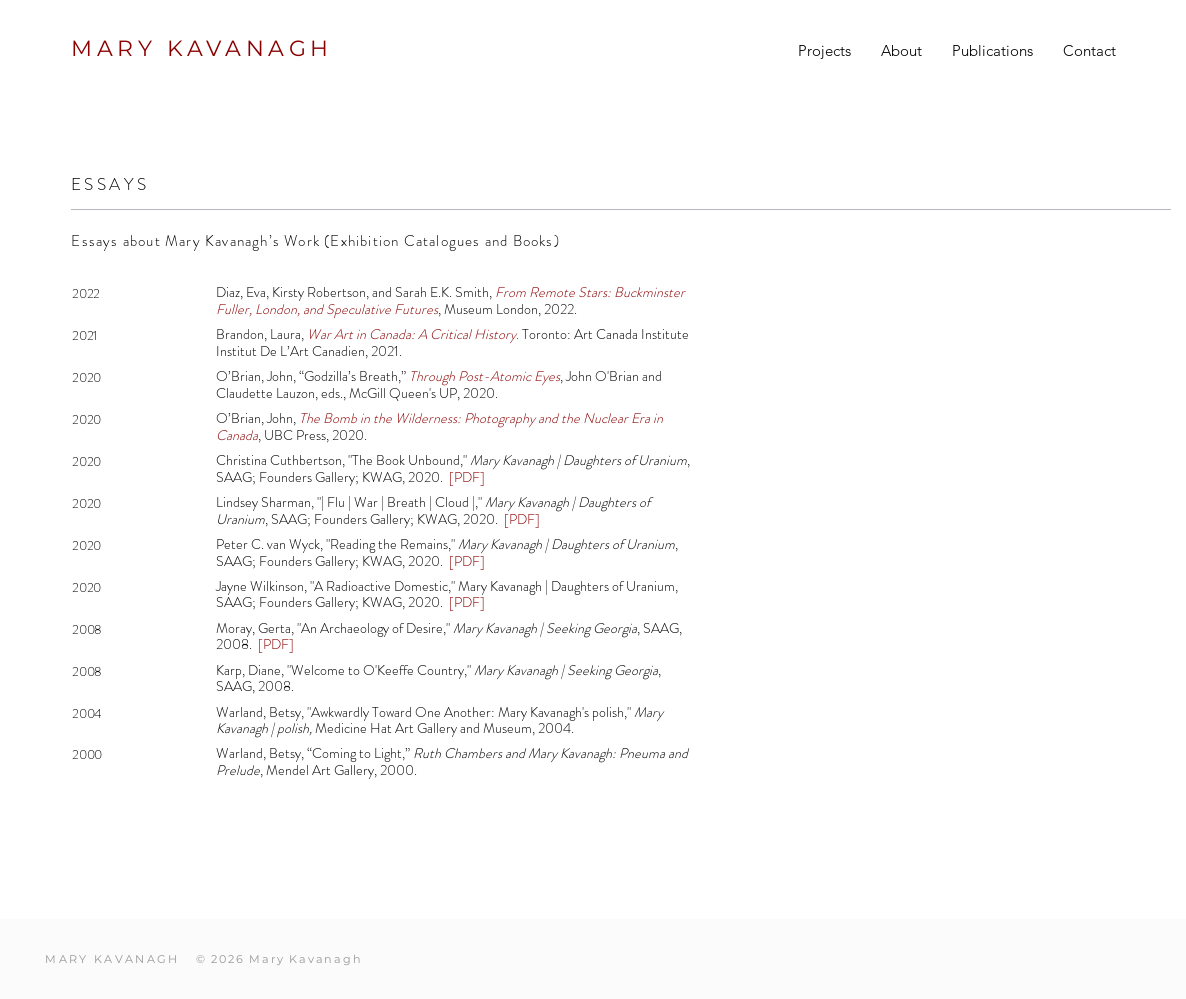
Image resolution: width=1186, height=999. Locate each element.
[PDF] (465, 561)
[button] (824, 50)
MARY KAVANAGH (202, 48)
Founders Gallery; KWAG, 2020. (352, 477)
